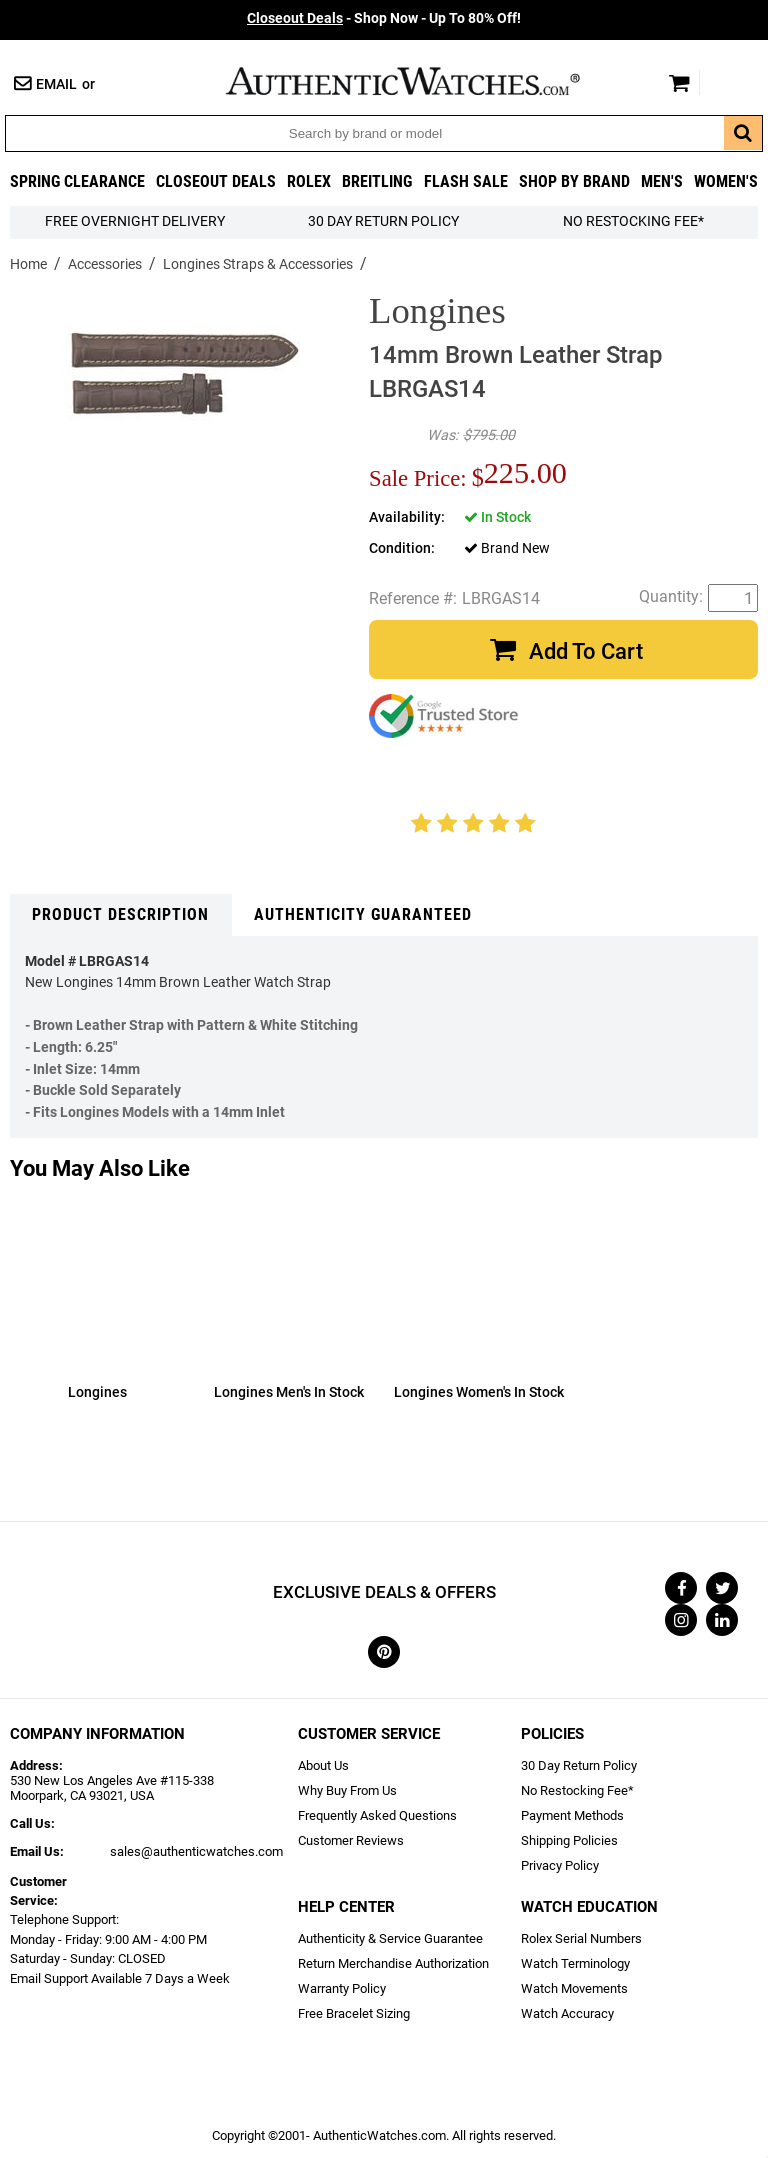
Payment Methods (572, 1815)
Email (56, 84)
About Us (323, 1765)
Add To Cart (586, 651)
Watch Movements (574, 1988)
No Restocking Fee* (633, 221)
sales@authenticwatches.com (196, 1851)
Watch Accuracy (567, 2013)
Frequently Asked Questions (377, 1815)
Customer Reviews (351, 1840)
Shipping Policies (569, 1840)
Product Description (120, 914)
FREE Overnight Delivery (135, 221)
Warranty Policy (342, 1988)
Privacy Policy (560, 1865)
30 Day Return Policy (579, 1765)
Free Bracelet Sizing (354, 2013)
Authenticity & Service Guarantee (390, 1938)
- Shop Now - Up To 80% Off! (384, 18)
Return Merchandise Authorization (393, 1963)
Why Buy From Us (347, 1790)
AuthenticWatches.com (424, 81)
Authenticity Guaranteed (363, 914)
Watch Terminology (575, 1963)
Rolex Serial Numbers (581, 1938)
